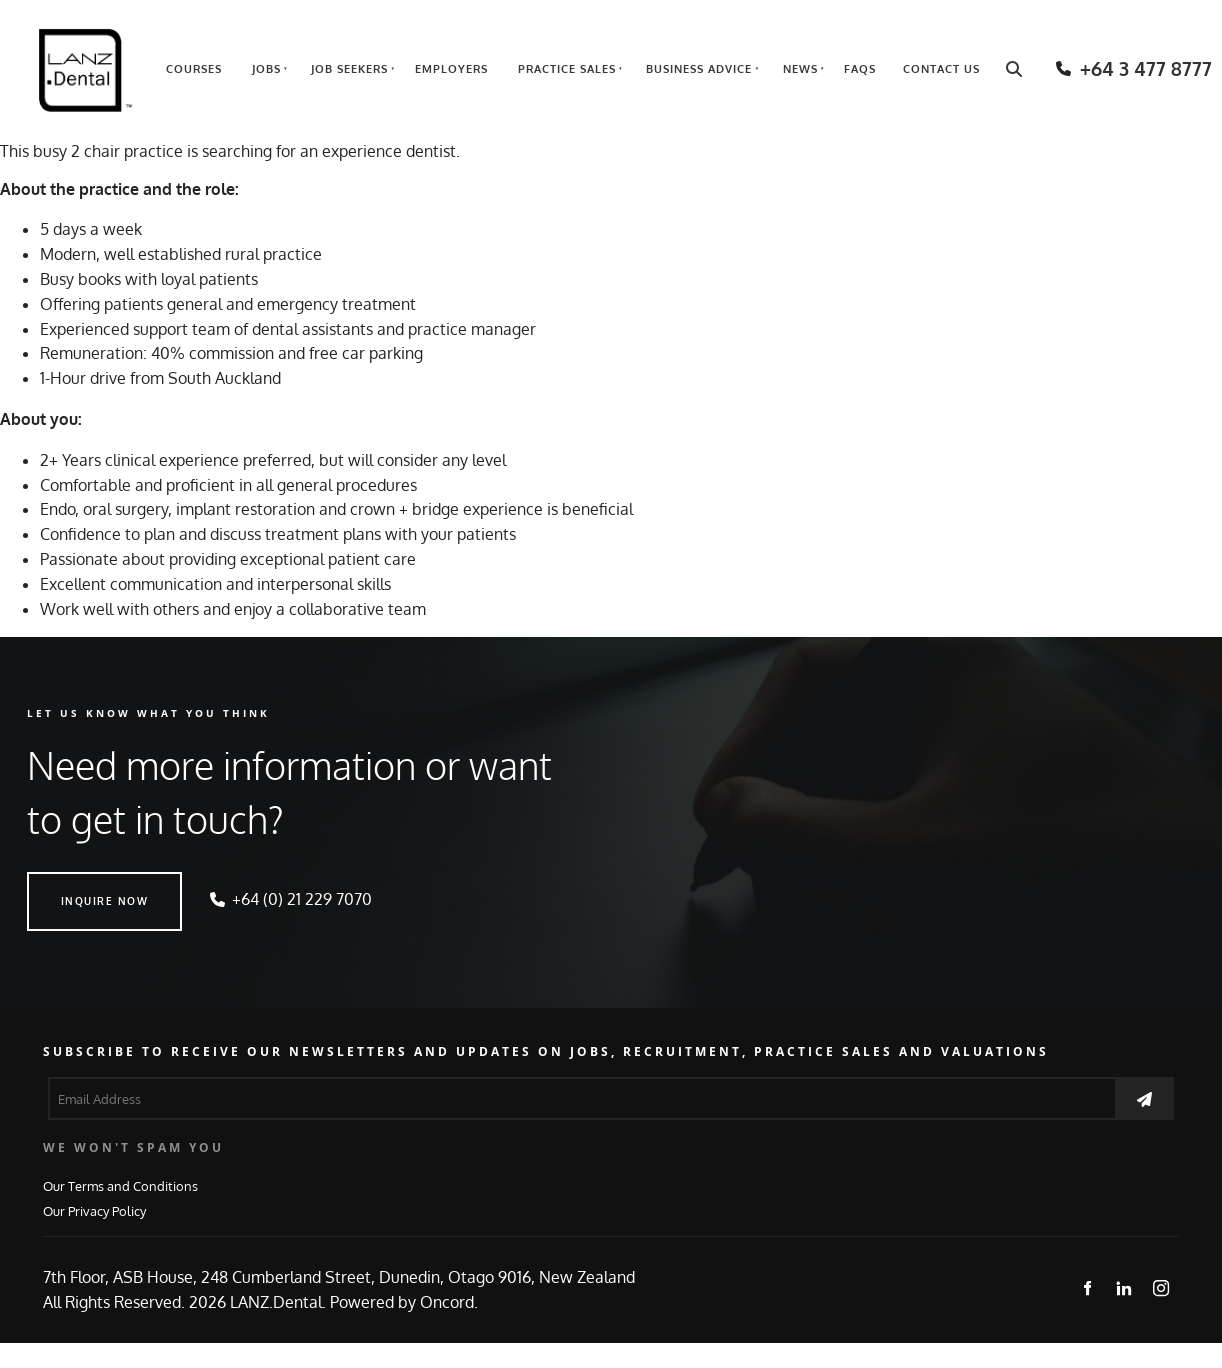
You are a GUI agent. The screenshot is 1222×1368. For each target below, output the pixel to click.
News (800, 69)
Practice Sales (567, 69)
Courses (194, 69)
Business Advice (699, 69)
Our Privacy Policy (94, 1210)
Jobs (266, 69)
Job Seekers (349, 69)
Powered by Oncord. (404, 1302)
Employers (451, 69)
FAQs (860, 69)
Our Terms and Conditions (120, 1185)
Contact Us (941, 69)
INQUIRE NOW (71, 884)
